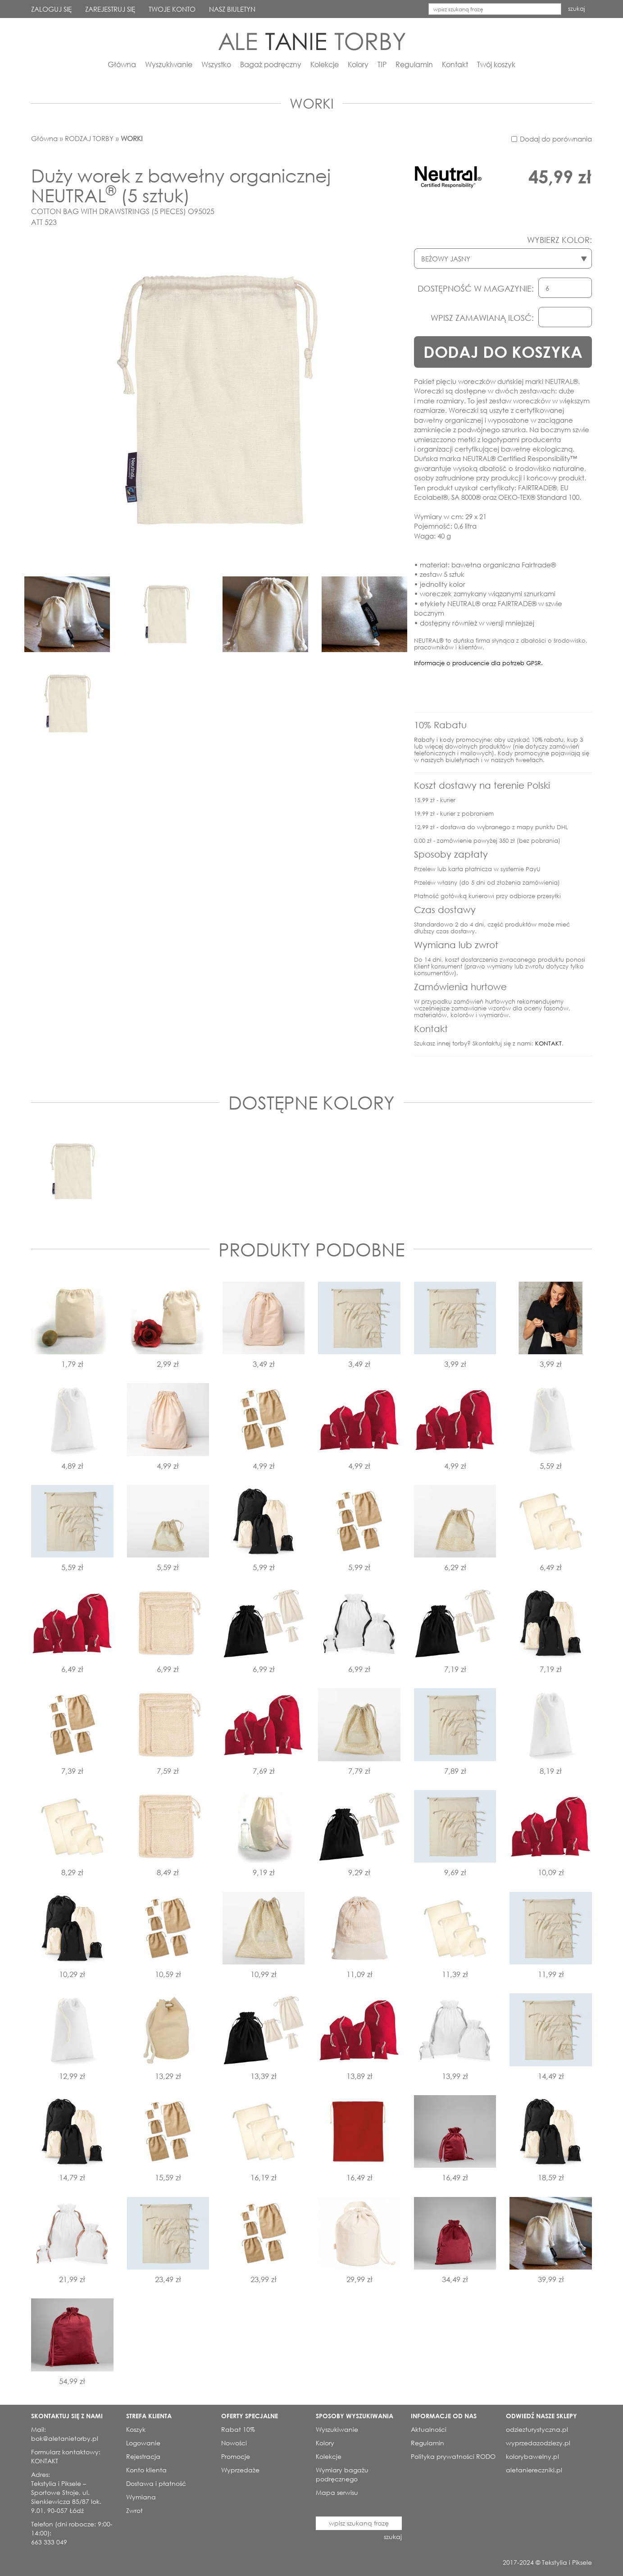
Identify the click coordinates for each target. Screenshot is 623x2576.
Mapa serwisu (337, 2492)
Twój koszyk (496, 64)
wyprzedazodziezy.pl (538, 2443)
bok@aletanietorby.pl (64, 2438)
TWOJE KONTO (172, 9)
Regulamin (414, 64)
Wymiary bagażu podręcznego (342, 2474)
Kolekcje (324, 64)
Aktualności (428, 2429)
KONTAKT (548, 1043)
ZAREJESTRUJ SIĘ (110, 9)
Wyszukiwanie (168, 64)
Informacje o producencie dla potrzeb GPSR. (478, 663)
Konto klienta (146, 2470)
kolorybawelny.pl (532, 2456)
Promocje (235, 2456)
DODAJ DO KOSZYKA (502, 352)
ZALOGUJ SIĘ (51, 9)
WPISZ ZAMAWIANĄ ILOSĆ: (482, 318)
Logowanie (143, 2443)
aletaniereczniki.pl (534, 2470)
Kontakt (455, 64)
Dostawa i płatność (156, 2483)
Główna (122, 64)
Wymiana (141, 2497)
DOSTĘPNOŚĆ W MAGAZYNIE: (476, 288)
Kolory (358, 64)
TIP (382, 64)
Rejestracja (143, 2456)
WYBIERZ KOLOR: (559, 240)
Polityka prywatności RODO (453, 2456)
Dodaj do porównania (556, 138)
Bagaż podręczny (270, 64)
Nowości (234, 2443)
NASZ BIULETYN (232, 9)
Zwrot (134, 2510)
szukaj (576, 9)
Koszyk (136, 2429)
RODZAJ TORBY (89, 138)
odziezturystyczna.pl (537, 2429)
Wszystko (216, 64)
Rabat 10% (238, 2429)
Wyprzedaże (240, 2470)
